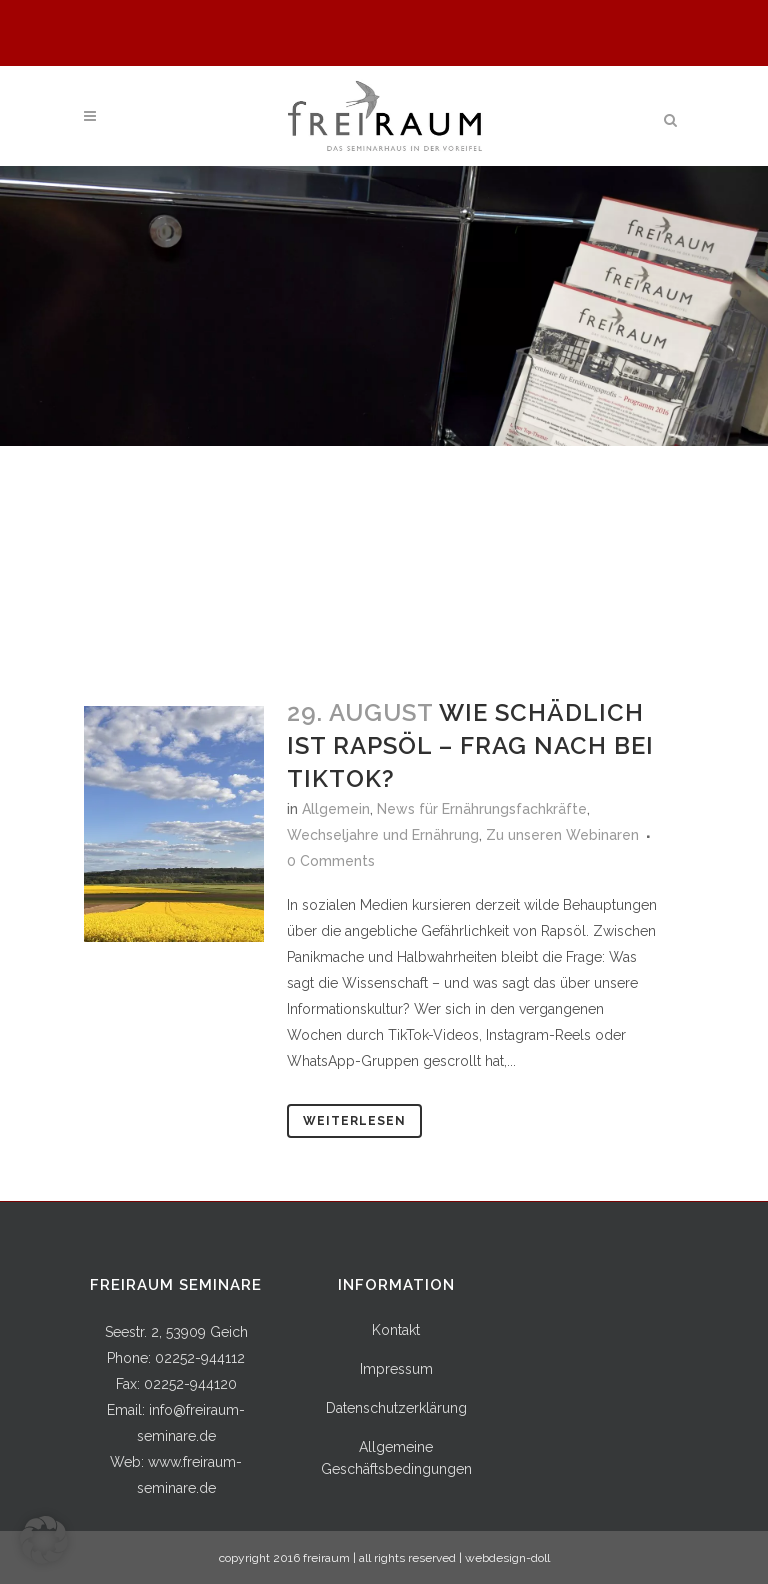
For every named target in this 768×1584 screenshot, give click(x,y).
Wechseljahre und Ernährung (383, 835)
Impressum (396, 1369)
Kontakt (396, 1330)
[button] (44, 1540)
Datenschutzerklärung (396, 1408)
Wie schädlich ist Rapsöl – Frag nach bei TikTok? (470, 745)
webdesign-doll (507, 1558)
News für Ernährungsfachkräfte (482, 809)
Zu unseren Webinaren (562, 835)
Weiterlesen (354, 1121)
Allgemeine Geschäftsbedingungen (396, 1458)
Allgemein (336, 809)
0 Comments (331, 861)
